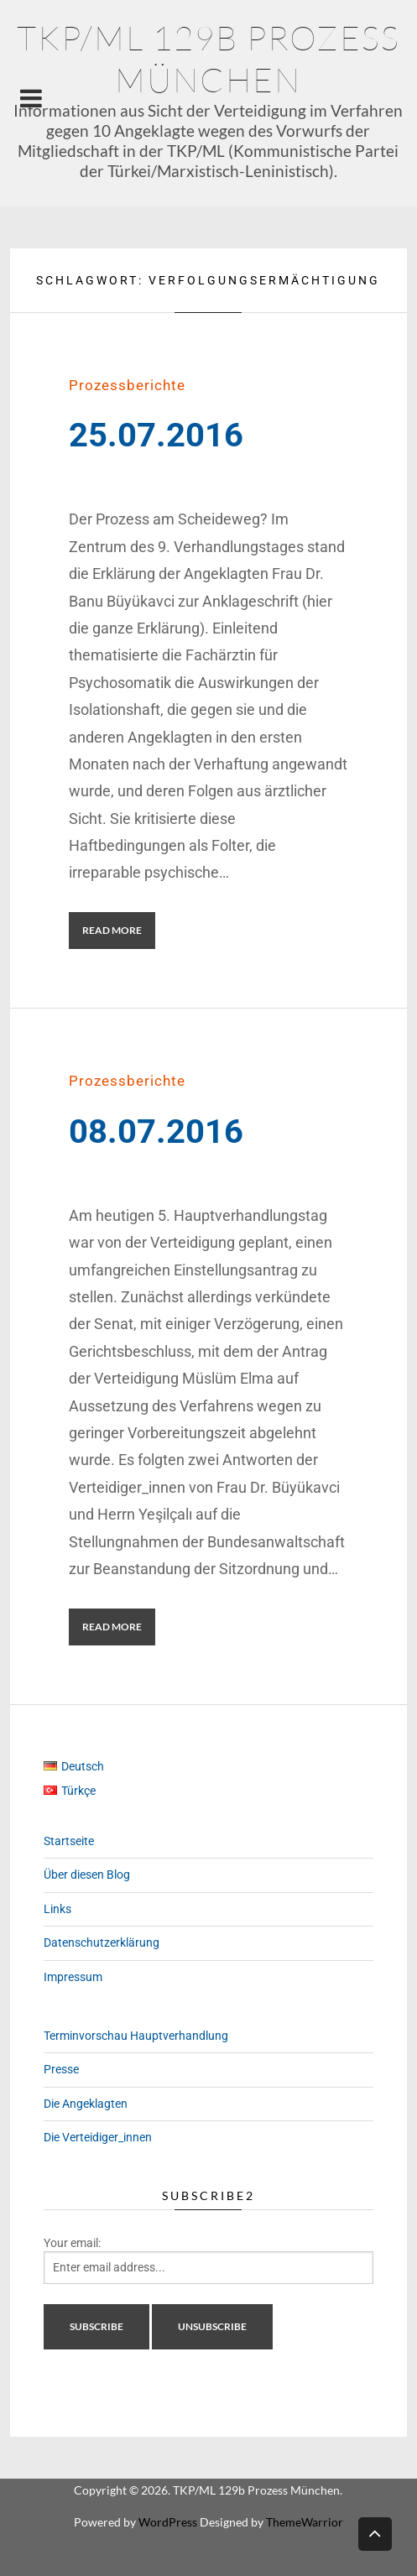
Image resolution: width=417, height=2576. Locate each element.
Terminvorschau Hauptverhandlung (136, 2035)
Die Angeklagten (86, 2103)
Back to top (375, 2532)
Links (57, 1909)
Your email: (72, 2243)
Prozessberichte (127, 385)
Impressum (73, 1977)
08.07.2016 (156, 1131)
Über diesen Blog (87, 1874)
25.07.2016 (156, 435)
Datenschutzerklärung (101, 1942)
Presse (61, 2069)
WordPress (167, 2522)
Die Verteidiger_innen (98, 2137)
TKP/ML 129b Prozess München (208, 58)
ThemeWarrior (304, 2522)
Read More (112, 930)
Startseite (69, 1841)
